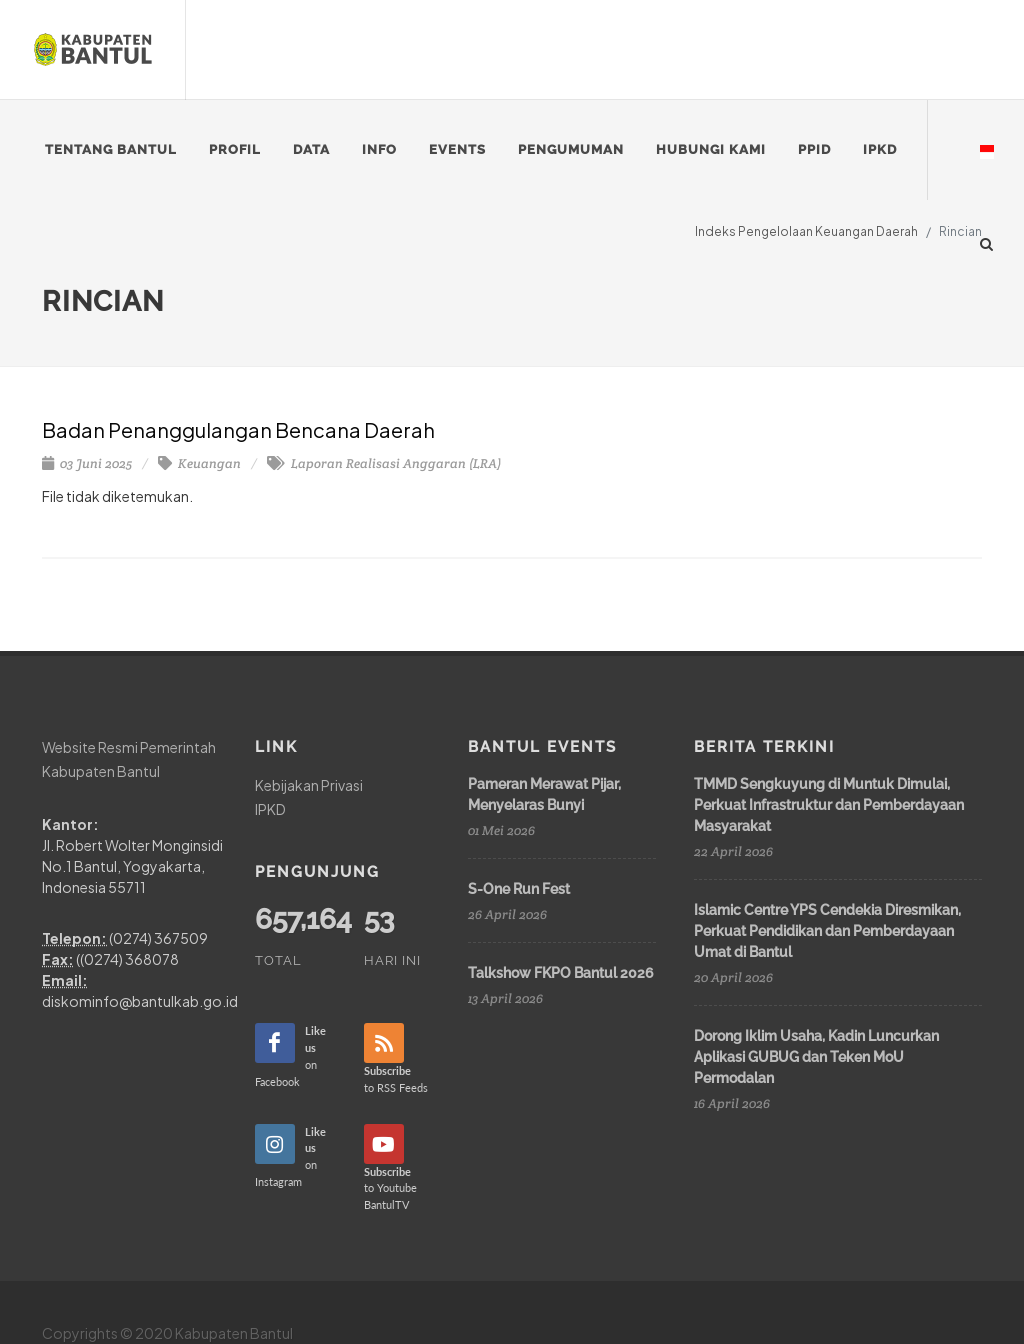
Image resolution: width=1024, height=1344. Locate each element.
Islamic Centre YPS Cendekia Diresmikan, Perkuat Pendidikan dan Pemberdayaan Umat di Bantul (827, 931)
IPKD (270, 808)
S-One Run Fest (519, 889)
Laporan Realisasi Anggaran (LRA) (384, 463)
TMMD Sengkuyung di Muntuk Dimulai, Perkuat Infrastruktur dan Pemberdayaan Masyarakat (829, 805)
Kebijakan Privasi (309, 785)
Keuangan (199, 463)
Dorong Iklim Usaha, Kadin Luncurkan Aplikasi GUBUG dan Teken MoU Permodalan (816, 1057)
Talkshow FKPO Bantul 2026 (561, 973)
